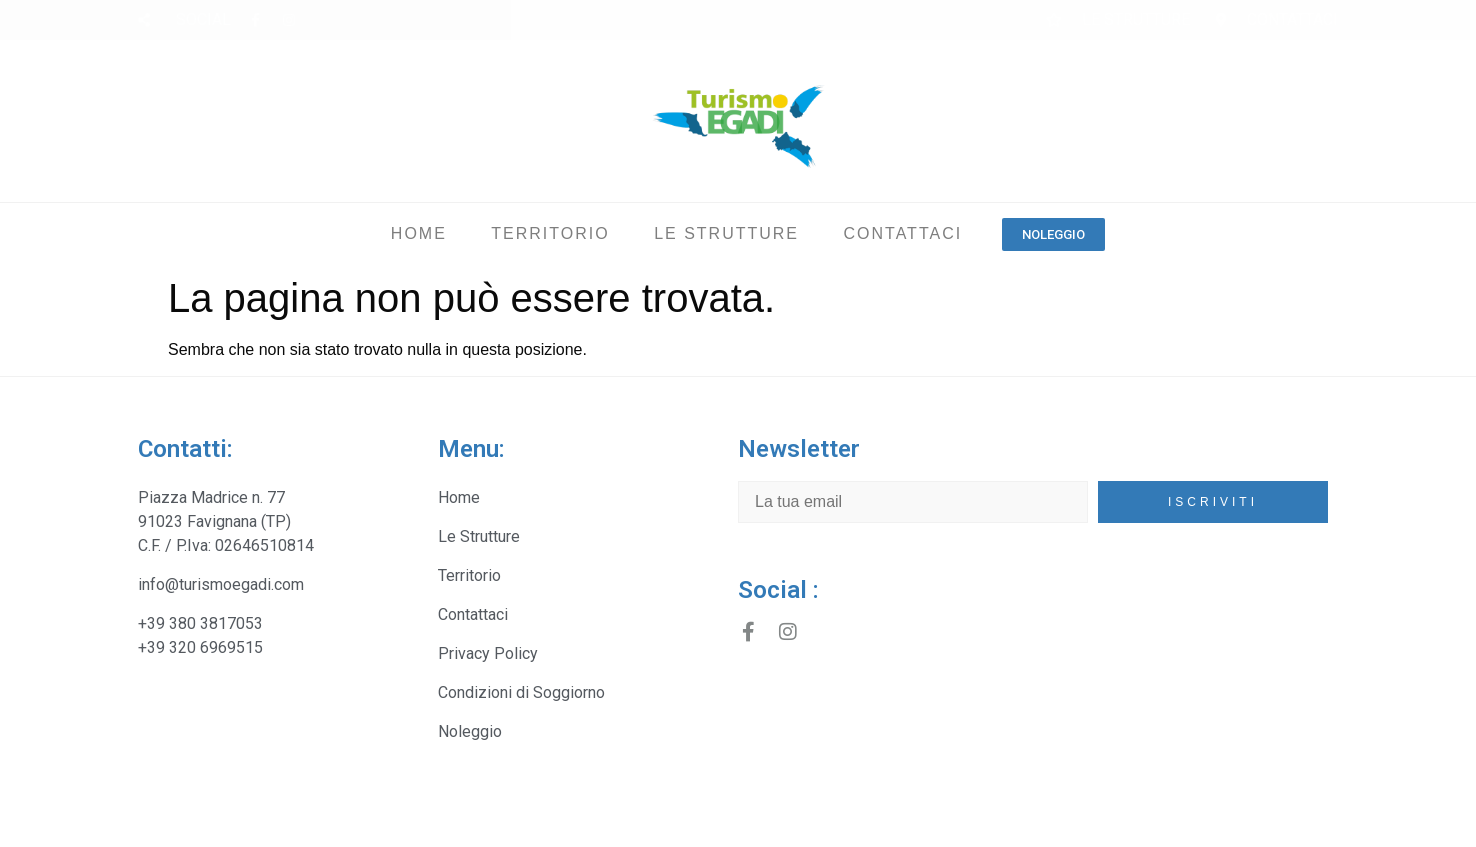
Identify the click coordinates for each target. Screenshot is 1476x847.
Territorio (550, 233)
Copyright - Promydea (819, 821)
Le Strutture (726, 233)
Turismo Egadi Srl (203, 821)
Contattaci (902, 233)
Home (419, 233)
